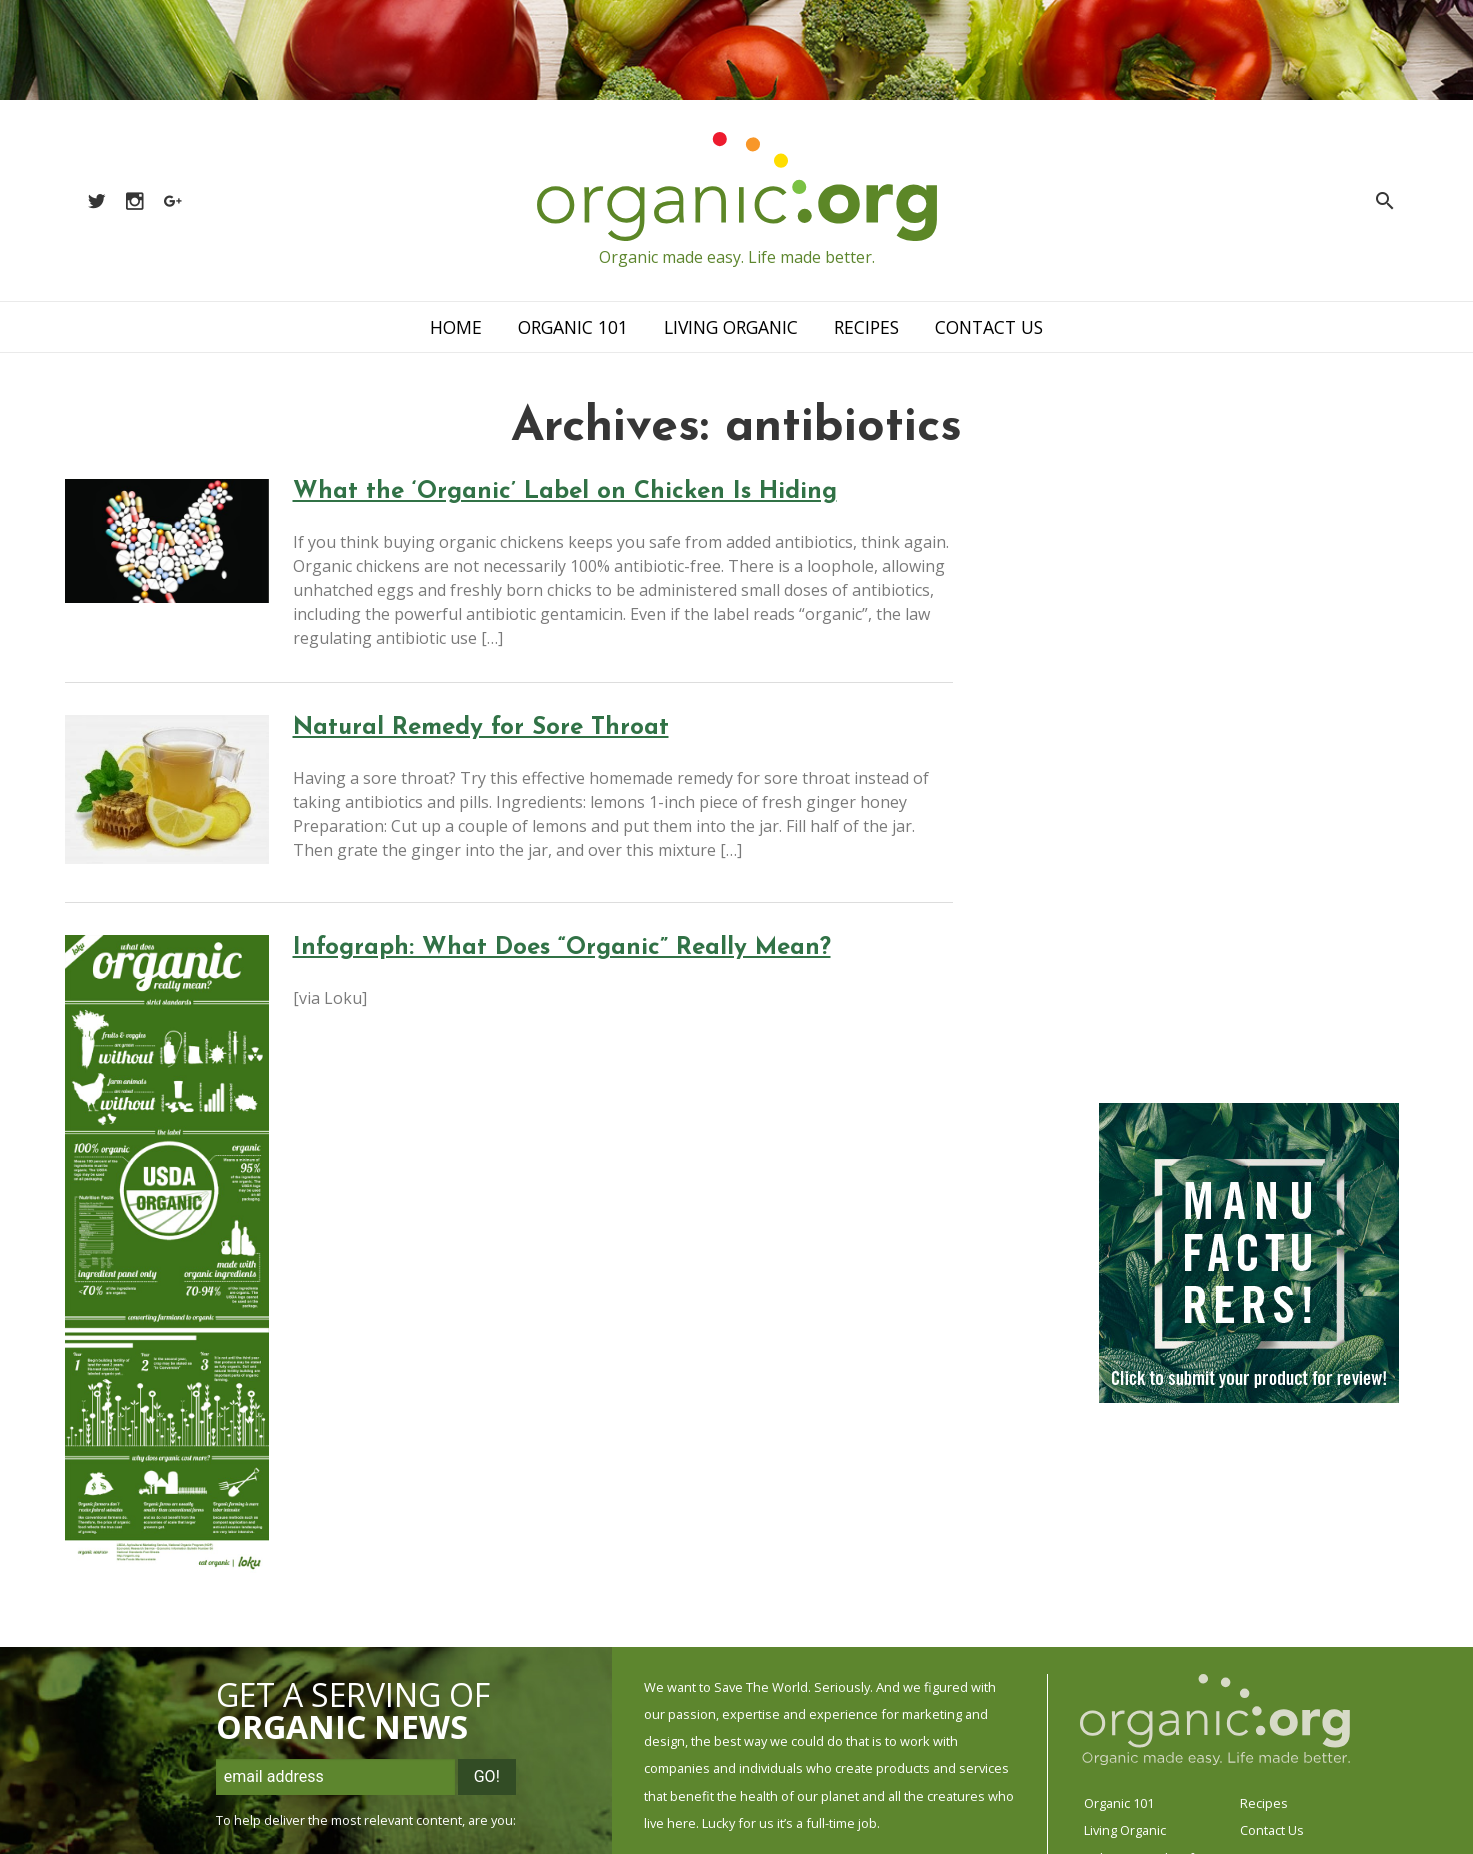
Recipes (866, 327)
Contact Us (989, 327)
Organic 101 (573, 327)
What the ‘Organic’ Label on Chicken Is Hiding (565, 492)
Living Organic (731, 327)
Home (456, 327)
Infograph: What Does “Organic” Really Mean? (562, 948)
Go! (487, 1776)
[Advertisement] (1225, 779)
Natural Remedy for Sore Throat (481, 728)
